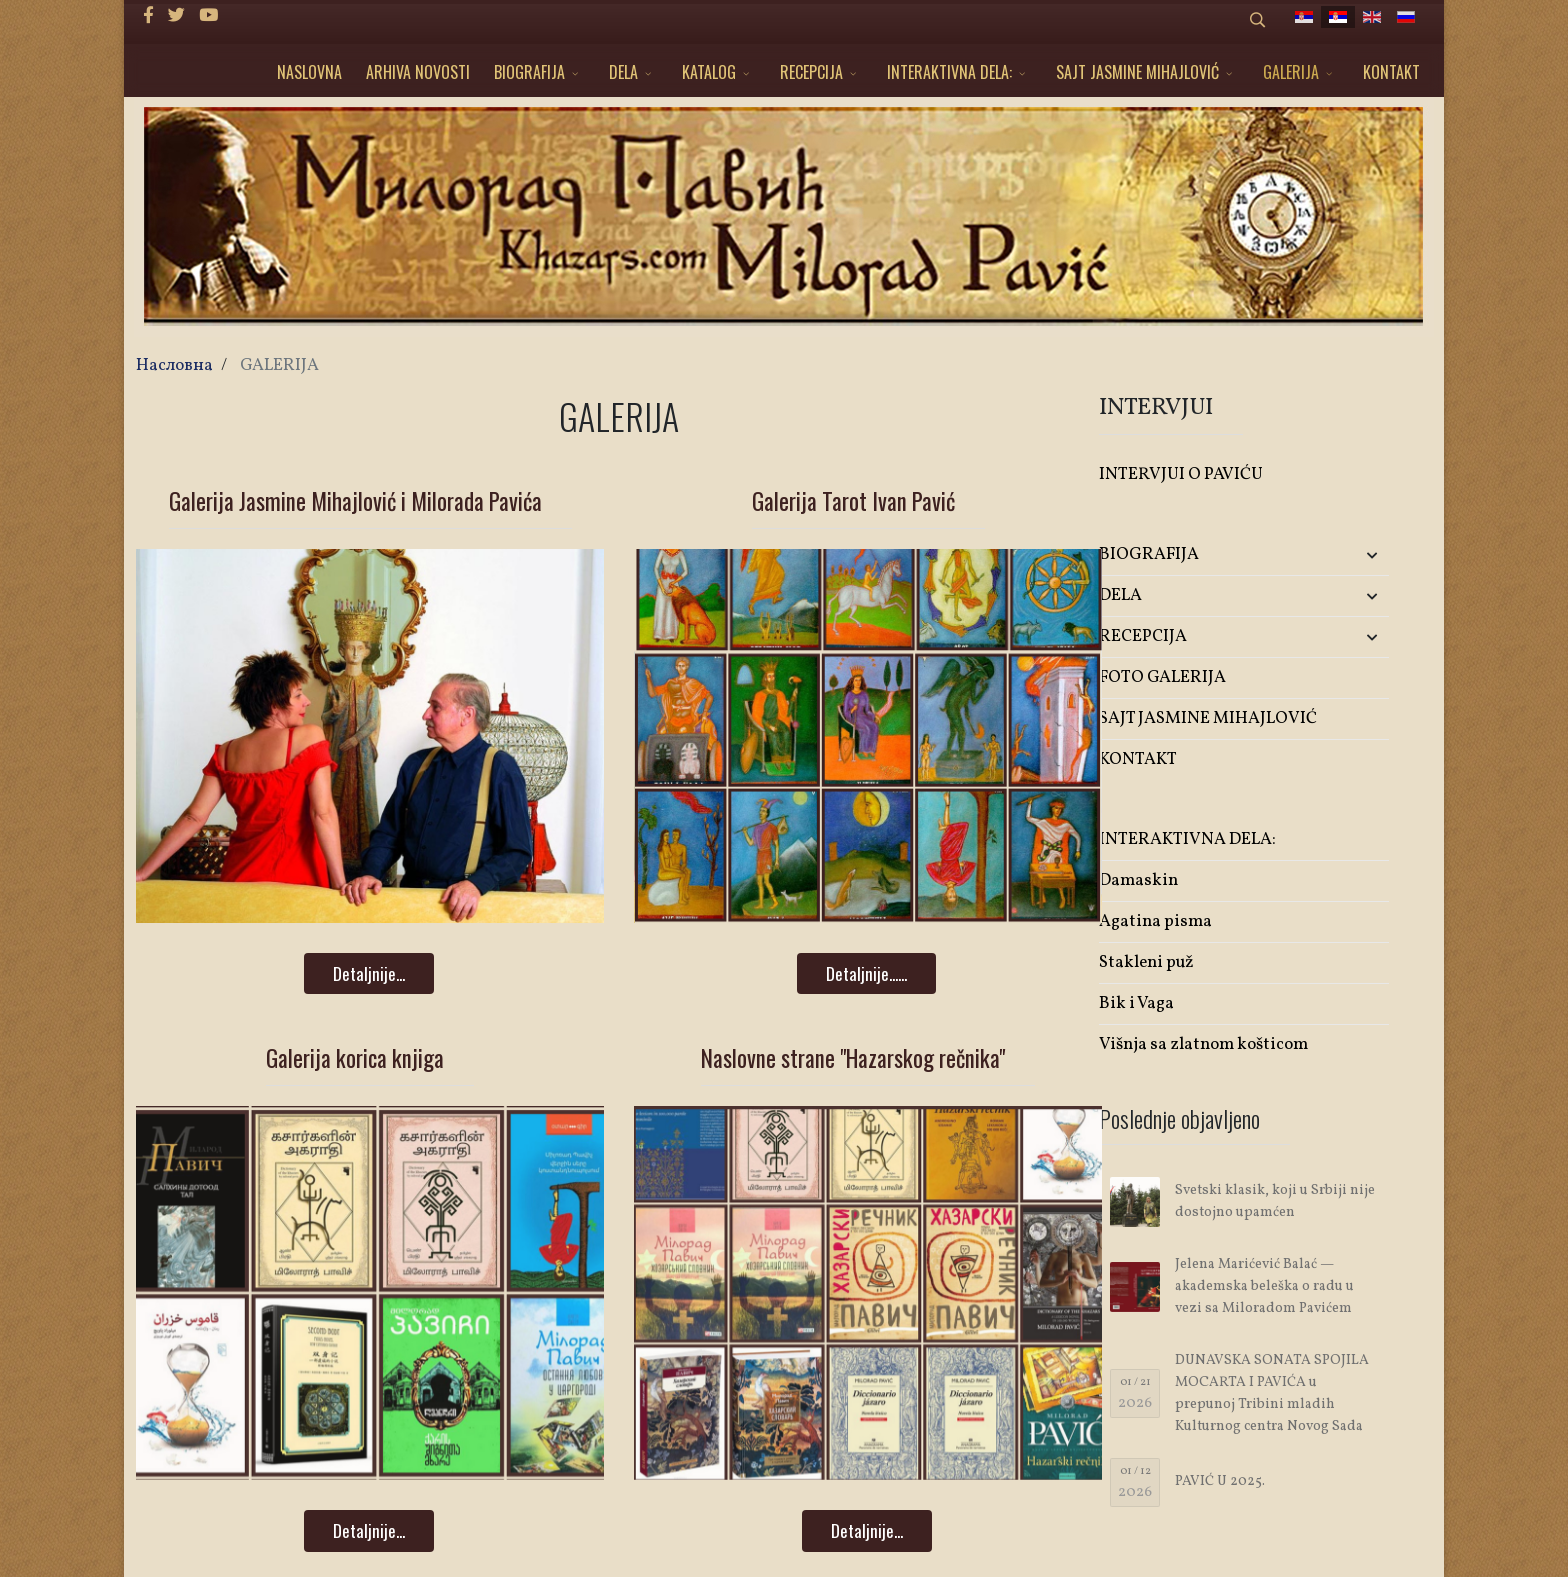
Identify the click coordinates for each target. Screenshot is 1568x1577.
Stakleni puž (1146, 962)
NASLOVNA (309, 72)
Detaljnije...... (866, 973)
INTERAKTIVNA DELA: (949, 72)
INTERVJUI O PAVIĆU (1181, 474)
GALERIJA (1291, 72)
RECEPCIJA (811, 72)
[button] (1341, 555)
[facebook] (148, 16)
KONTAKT (1391, 72)
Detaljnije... (369, 973)
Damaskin (1138, 880)
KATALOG (709, 72)
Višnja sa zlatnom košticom (1203, 1044)
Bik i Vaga (1136, 1003)
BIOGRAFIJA (529, 72)
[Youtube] (208, 16)
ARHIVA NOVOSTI (418, 72)
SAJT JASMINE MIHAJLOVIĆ (1137, 72)
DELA (623, 72)
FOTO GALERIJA (1162, 677)
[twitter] (176, 16)
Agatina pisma (1155, 921)
